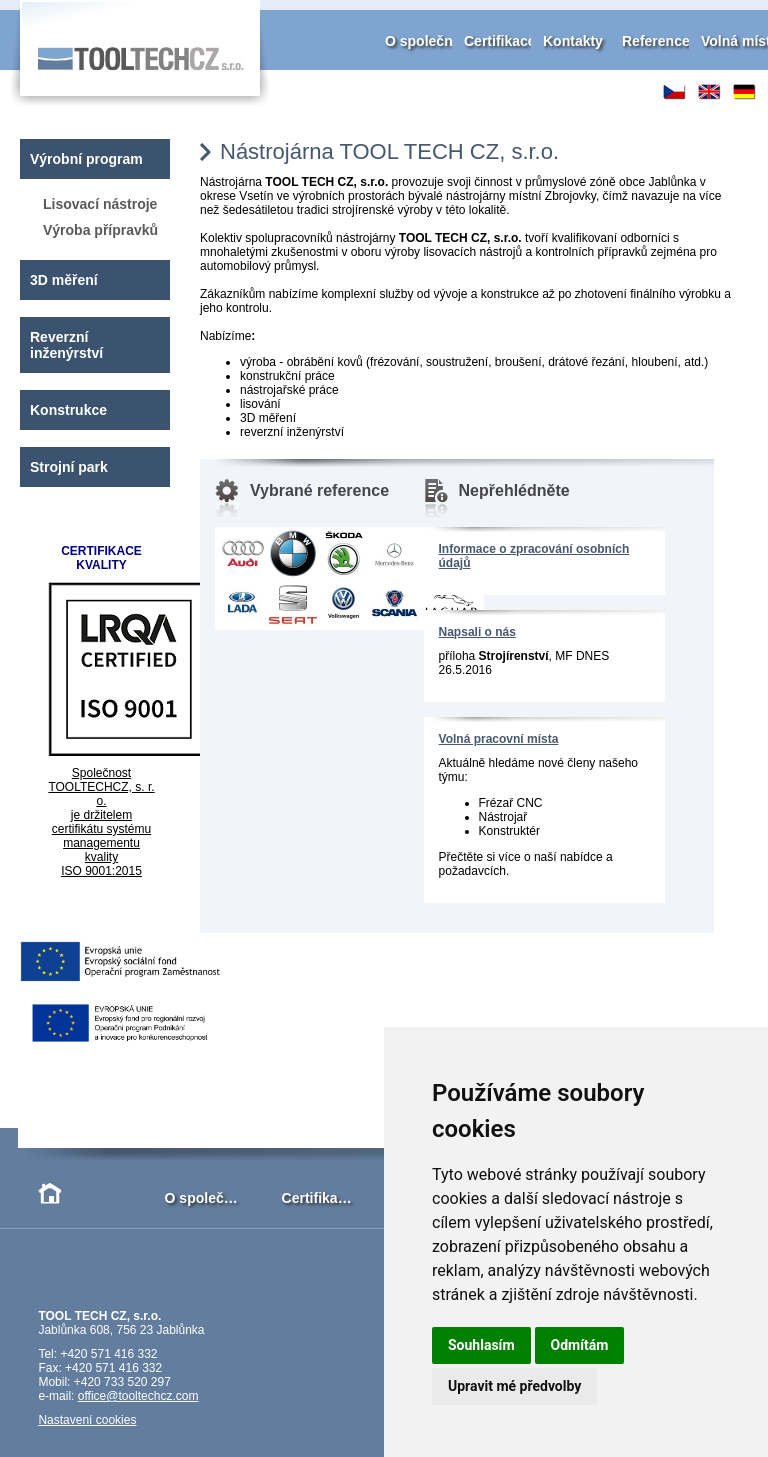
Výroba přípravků (100, 230)
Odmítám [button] (580, 1345)
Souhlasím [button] (481, 1345)
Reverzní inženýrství (66, 345)
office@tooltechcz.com (138, 1396)
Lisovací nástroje (100, 204)
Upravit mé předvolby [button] (514, 1386)
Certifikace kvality (523, 41)
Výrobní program (86, 159)
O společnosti (431, 41)
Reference (656, 41)
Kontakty (573, 41)
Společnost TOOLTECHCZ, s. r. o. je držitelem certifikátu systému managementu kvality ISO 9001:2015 (101, 822)
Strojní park (69, 467)
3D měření (64, 280)
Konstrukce (68, 410)
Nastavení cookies (87, 1420)
